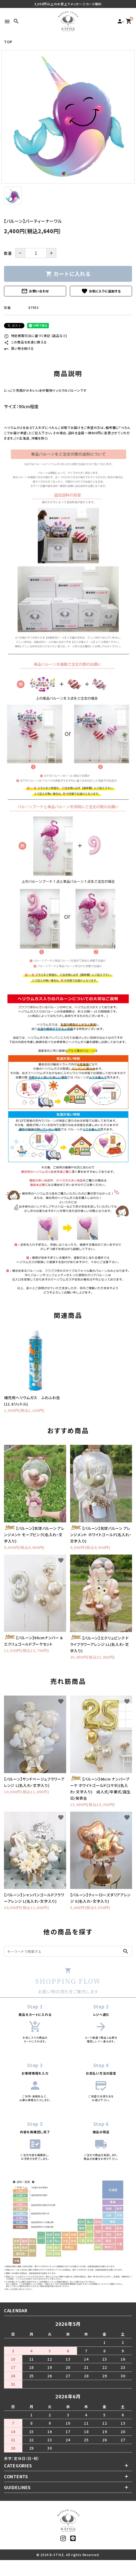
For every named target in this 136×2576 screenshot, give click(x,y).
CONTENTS (16, 2476)
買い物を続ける (19, 348)
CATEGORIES (18, 2465)
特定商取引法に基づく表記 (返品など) (35, 335)
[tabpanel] (68, 117)
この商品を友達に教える (25, 342)
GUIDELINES (17, 2487)
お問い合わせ (35, 291)
